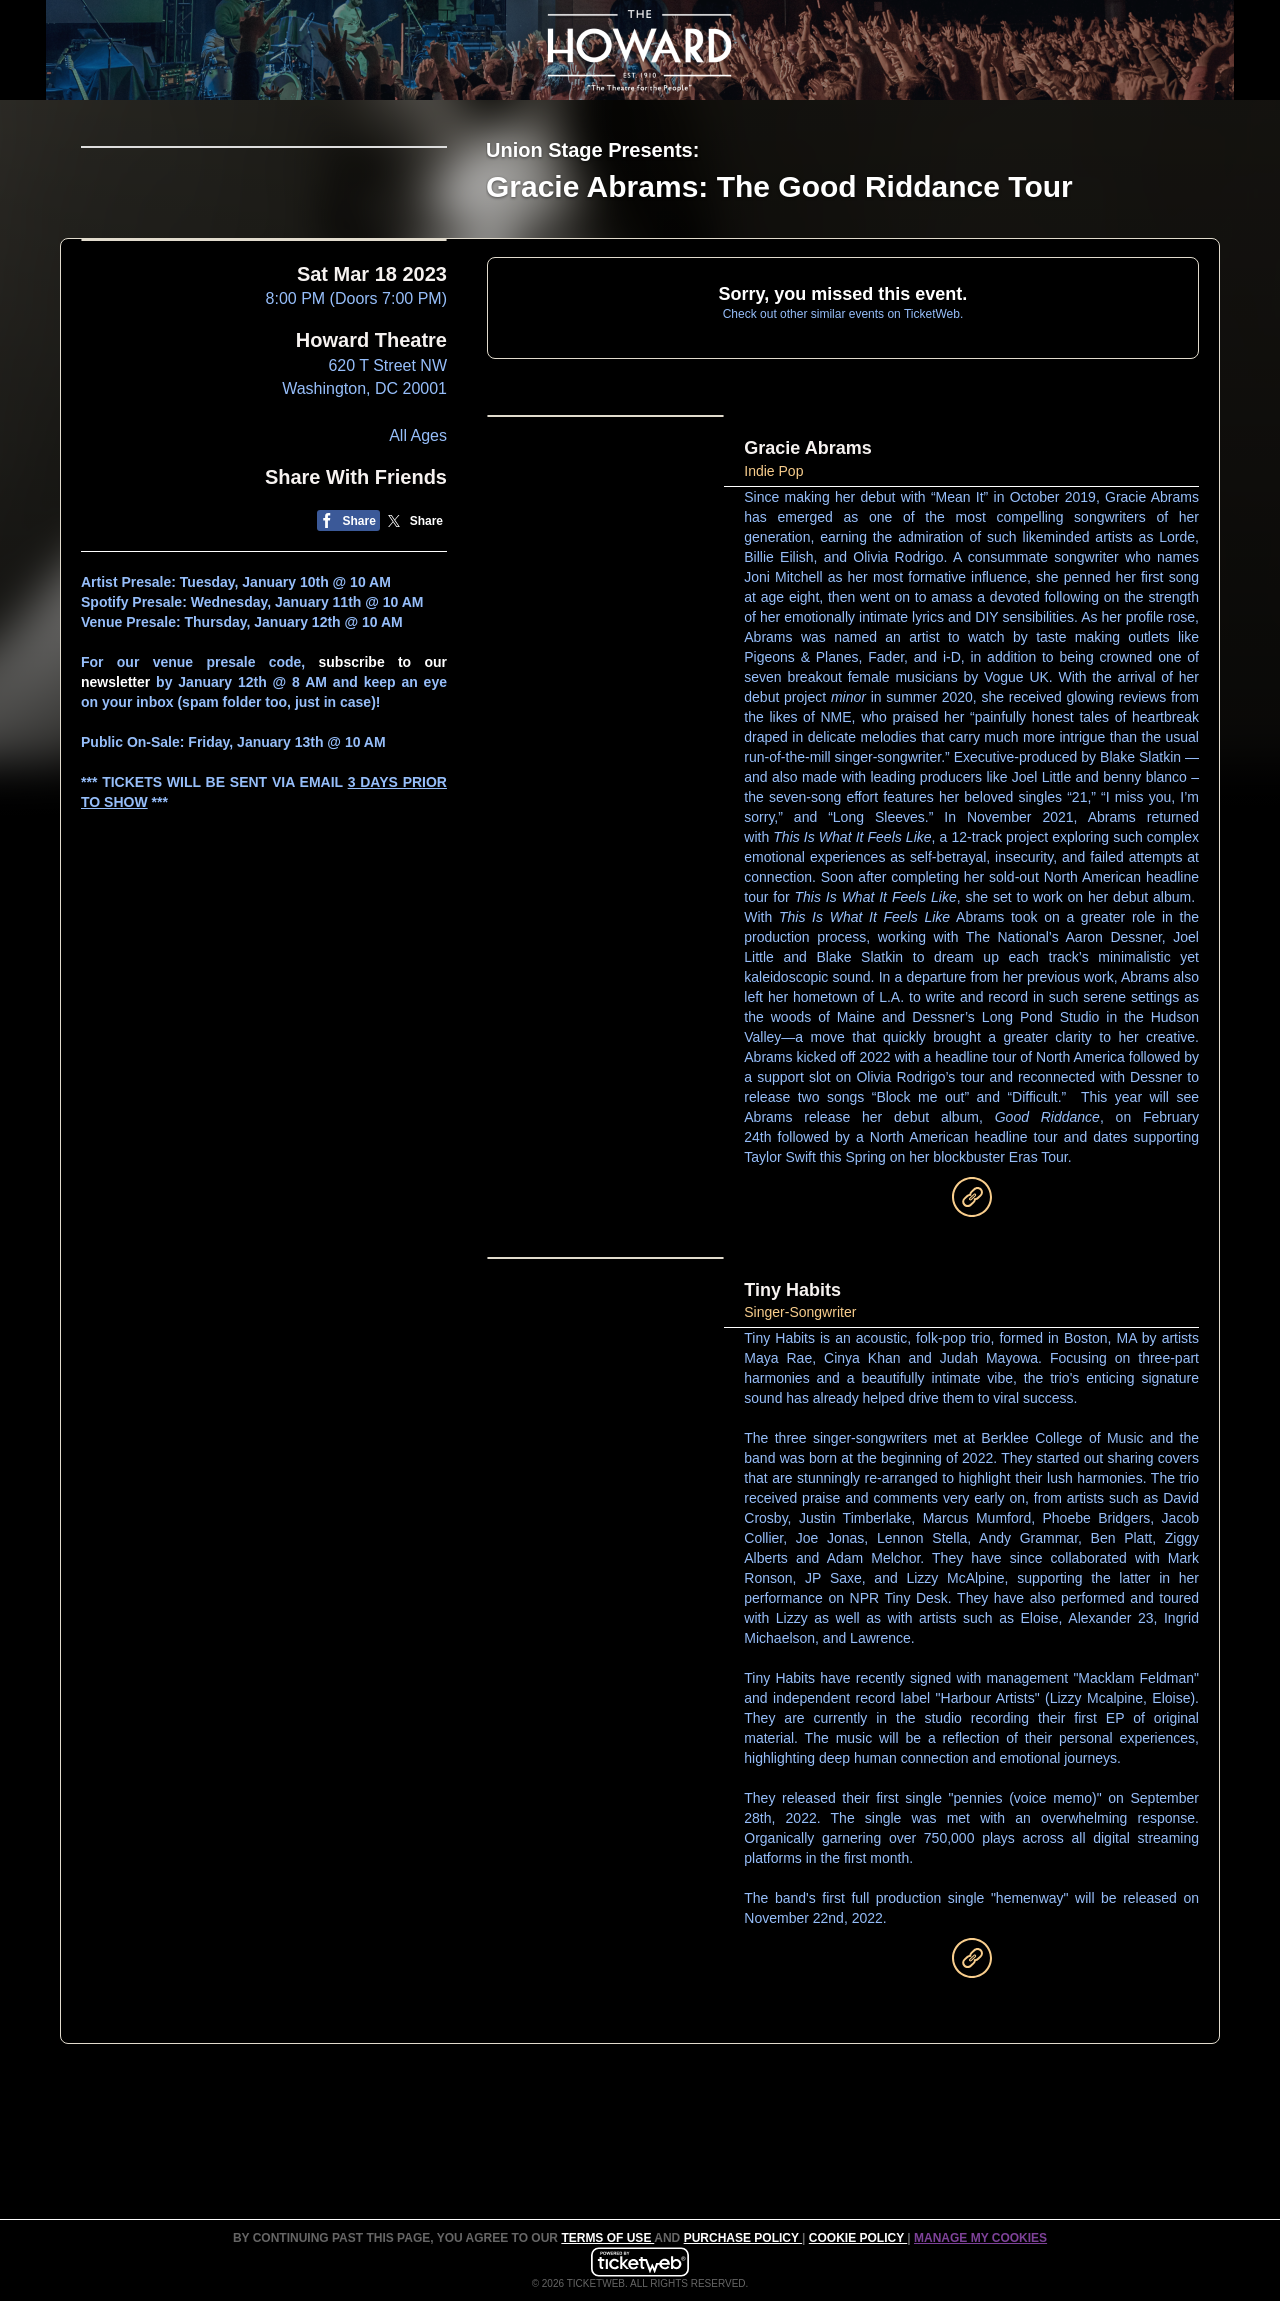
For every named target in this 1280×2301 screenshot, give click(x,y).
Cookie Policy (858, 2238)
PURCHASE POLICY (743, 2238)
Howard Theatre (371, 490)
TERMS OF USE (607, 2238)
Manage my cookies (980, 2238)
